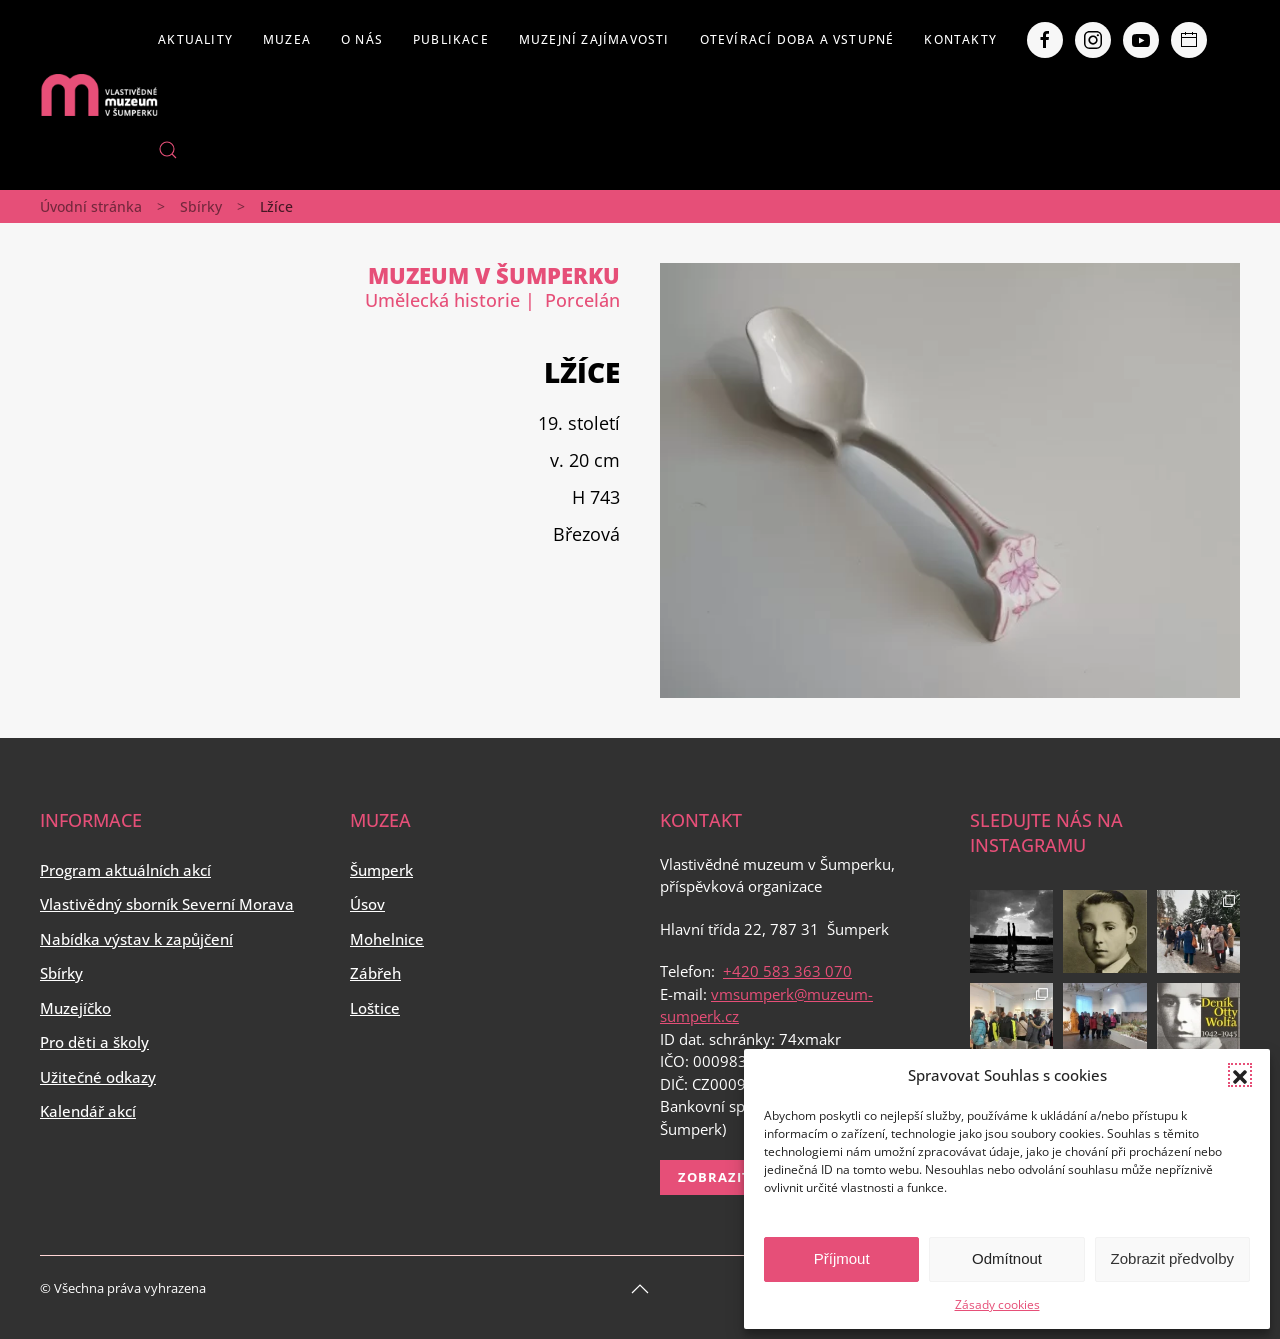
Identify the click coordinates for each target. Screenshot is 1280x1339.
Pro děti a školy (94, 1042)
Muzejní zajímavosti (594, 39)
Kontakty (960, 39)
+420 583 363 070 (787, 971)
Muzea (287, 39)
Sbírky (201, 206)
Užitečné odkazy (98, 1077)
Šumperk (381, 870)
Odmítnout (1007, 1258)
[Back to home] (99, 95)
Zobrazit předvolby (1172, 1258)
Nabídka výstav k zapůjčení (136, 939)
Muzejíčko (75, 1008)
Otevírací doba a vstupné (797, 39)
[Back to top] (640, 1289)
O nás (362, 39)
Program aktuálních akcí (125, 870)
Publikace (451, 39)
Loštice (375, 1008)
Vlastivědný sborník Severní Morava (167, 904)
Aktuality (195, 39)
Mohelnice (387, 939)
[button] (1240, 1075)
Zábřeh (375, 973)
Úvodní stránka (91, 206)
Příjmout (842, 1258)
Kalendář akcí (88, 1111)
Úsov (367, 904)
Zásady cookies (997, 1304)
